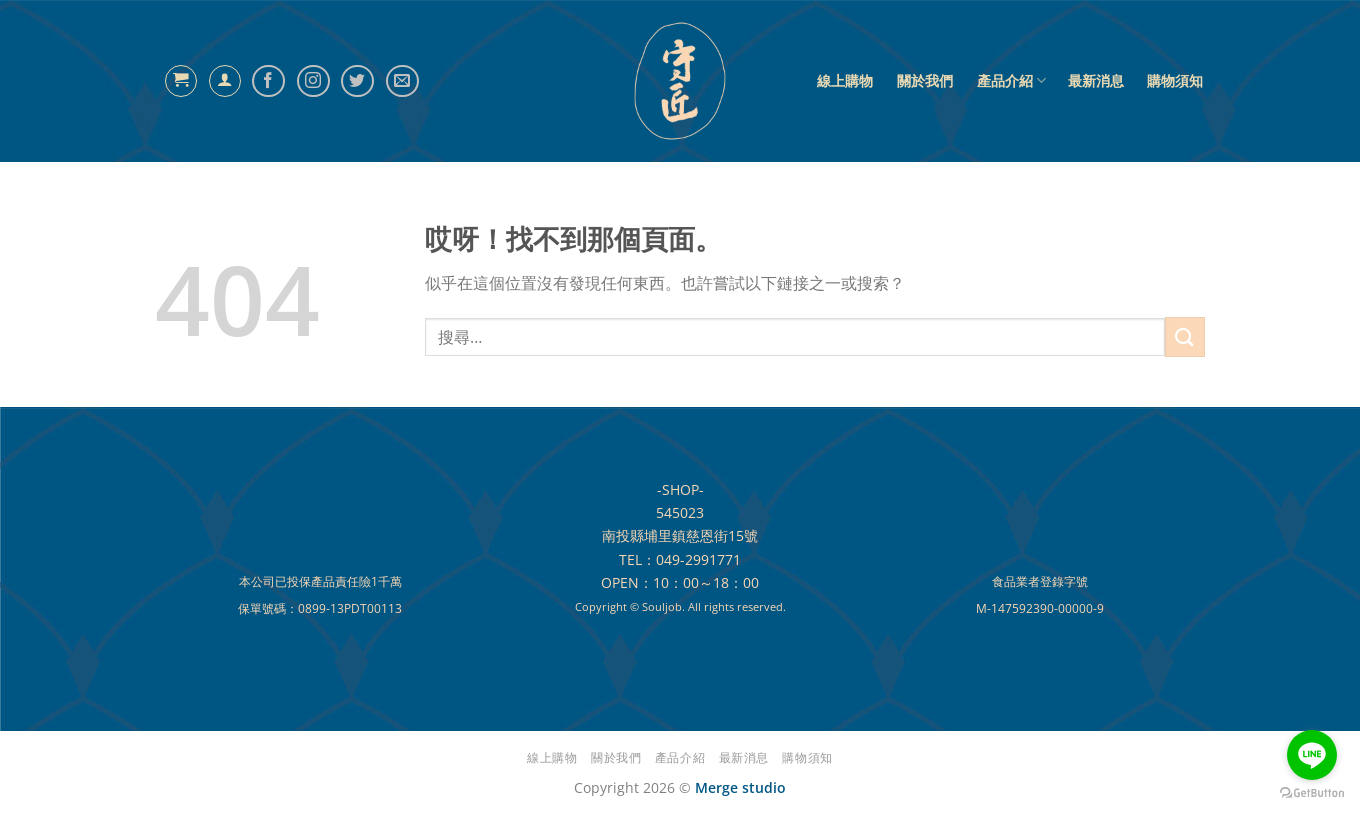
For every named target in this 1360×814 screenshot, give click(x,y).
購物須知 (1175, 80)
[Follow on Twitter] (357, 81)
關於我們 (925, 80)
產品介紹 (1011, 81)
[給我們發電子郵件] (402, 81)
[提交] (1185, 336)
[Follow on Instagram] (313, 81)
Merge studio (740, 787)
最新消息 (1096, 80)
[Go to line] (1312, 755)
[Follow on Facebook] (268, 81)
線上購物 (845, 80)
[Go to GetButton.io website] (1312, 793)
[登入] (225, 81)
